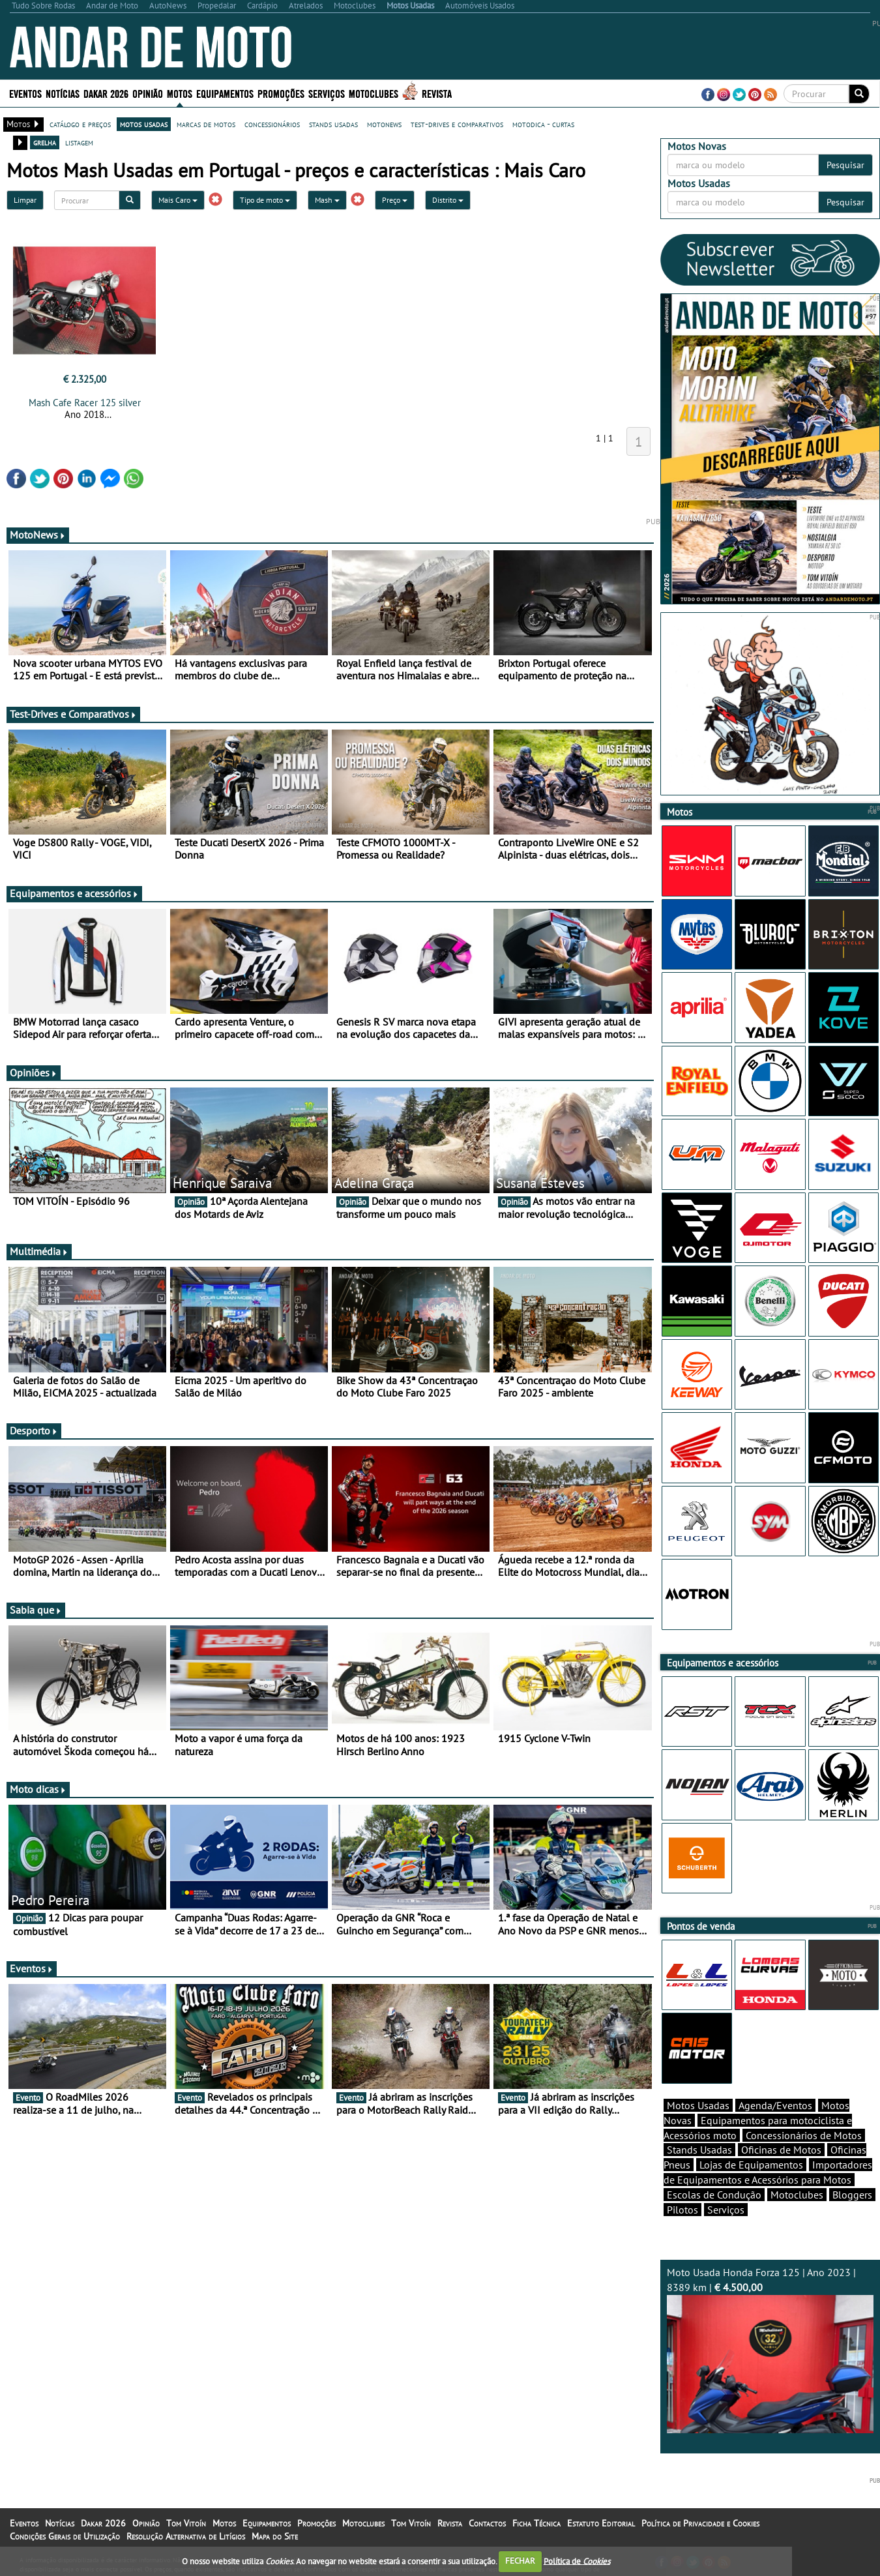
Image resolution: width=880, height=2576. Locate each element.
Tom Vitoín (186, 2523)
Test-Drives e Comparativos (73, 713)
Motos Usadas (698, 2105)
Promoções (280, 93)
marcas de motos (206, 124)
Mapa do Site (275, 2536)
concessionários (272, 124)
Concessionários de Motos (804, 2135)
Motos (179, 93)
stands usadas (333, 124)
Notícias (63, 93)
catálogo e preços (80, 124)
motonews (384, 124)
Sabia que (36, 1609)
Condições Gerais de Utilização (65, 2536)
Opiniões (33, 1072)
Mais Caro (178, 200)
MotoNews (38, 534)
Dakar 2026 (105, 93)
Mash (327, 200)
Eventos (25, 93)
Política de (577, 2560)
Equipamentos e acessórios (74, 893)
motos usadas (144, 124)
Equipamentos (225, 93)
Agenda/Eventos (775, 2105)
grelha (44, 142)
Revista (437, 93)
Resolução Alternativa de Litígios (185, 2536)
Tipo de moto (265, 200)
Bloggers (852, 2194)
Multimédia (39, 1251)
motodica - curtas (543, 124)
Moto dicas (38, 1789)
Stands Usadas (699, 2149)
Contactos (487, 2523)
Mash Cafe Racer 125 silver (85, 402)
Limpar (25, 200)
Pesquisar (845, 165)
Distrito (447, 200)
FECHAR (520, 2560)
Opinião (147, 93)
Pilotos (682, 2209)
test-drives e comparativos (457, 124)
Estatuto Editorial (601, 2523)
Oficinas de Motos (781, 2149)
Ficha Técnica (536, 2523)
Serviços (326, 93)
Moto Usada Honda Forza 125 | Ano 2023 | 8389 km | (770, 2349)
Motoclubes (373, 93)
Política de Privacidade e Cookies (700, 2523)
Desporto (34, 1430)
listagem (79, 142)
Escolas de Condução (714, 2194)
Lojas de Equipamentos (751, 2164)
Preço (394, 200)
